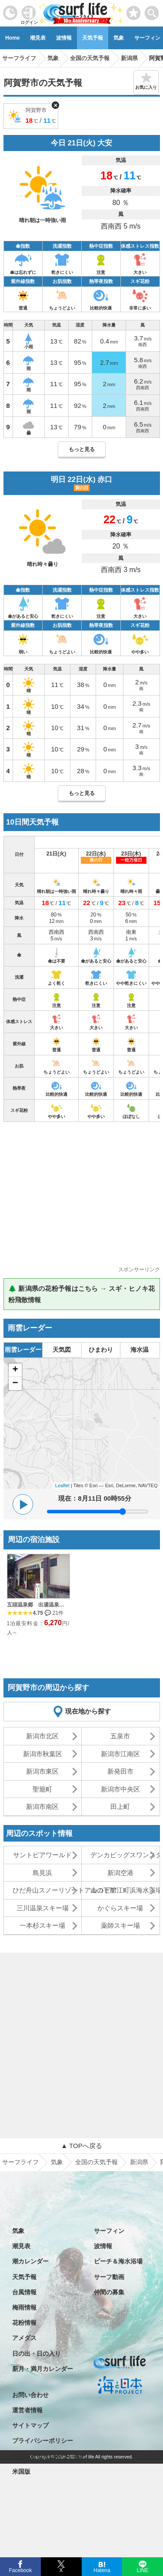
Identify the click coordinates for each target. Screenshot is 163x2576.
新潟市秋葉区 (42, 1754)
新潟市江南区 (120, 1754)
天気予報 (92, 38)
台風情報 (24, 2292)
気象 (118, 38)
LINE (142, 2569)
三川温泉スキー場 (43, 1908)
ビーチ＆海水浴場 (118, 2261)
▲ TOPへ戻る (81, 2145)
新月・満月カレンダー (42, 2368)
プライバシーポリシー (42, 2440)
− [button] (15, 1383)
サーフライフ (20, 2161)
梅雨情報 (24, 2307)
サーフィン (109, 2230)
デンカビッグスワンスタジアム (124, 1855)
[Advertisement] (81, 1196)
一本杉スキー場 (42, 1925)
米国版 (21, 2471)
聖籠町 (42, 1789)
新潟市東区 (42, 1771)
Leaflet (62, 1485)
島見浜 (42, 1872)
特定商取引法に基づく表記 (48, 2456)
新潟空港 (120, 1872)
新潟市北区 (42, 1736)
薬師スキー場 (120, 1925)
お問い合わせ (30, 2394)
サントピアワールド (42, 1855)
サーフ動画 (109, 2276)
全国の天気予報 (96, 2161)
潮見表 (38, 38)
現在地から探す (88, 1711)
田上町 (120, 1806)
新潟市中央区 (120, 1789)
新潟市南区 (42, 1806)
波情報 (64, 38)
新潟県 (139, 2161)
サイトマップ (30, 2425)
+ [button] (15, 1370)
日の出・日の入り (36, 2353)
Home (12, 38)
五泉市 (120, 1736)
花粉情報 (24, 2322)
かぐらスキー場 (120, 1908)
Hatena (102, 2569)
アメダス (24, 2337)
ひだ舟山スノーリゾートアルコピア (47, 1890)
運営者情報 (27, 2410)
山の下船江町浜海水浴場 (124, 1890)
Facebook (20, 2569)
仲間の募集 (109, 2292)
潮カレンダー (30, 2261)
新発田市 (120, 1771)
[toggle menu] (152, 10)
